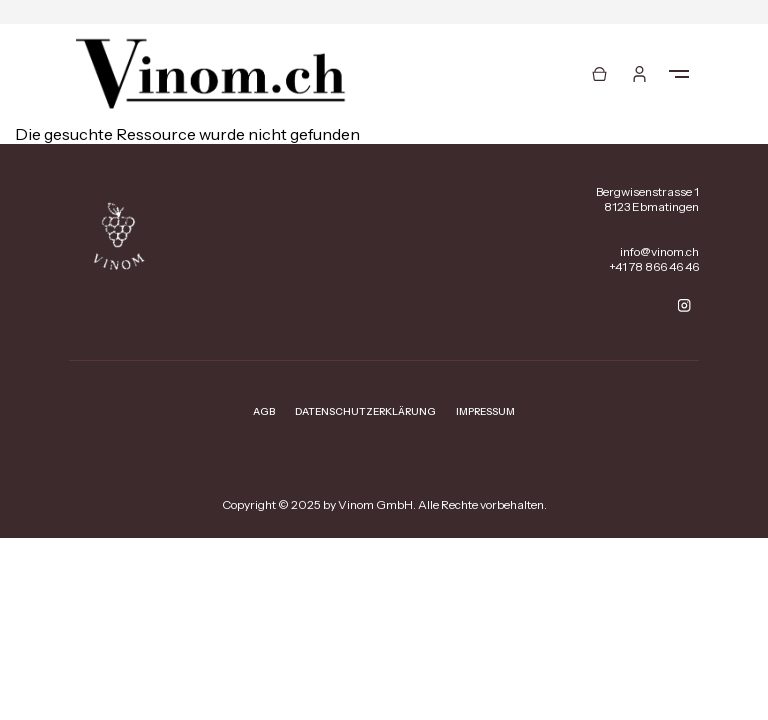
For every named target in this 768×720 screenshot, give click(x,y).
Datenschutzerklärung (365, 411)
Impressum (485, 411)
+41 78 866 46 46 (654, 266)
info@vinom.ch (659, 251)
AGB (264, 411)
